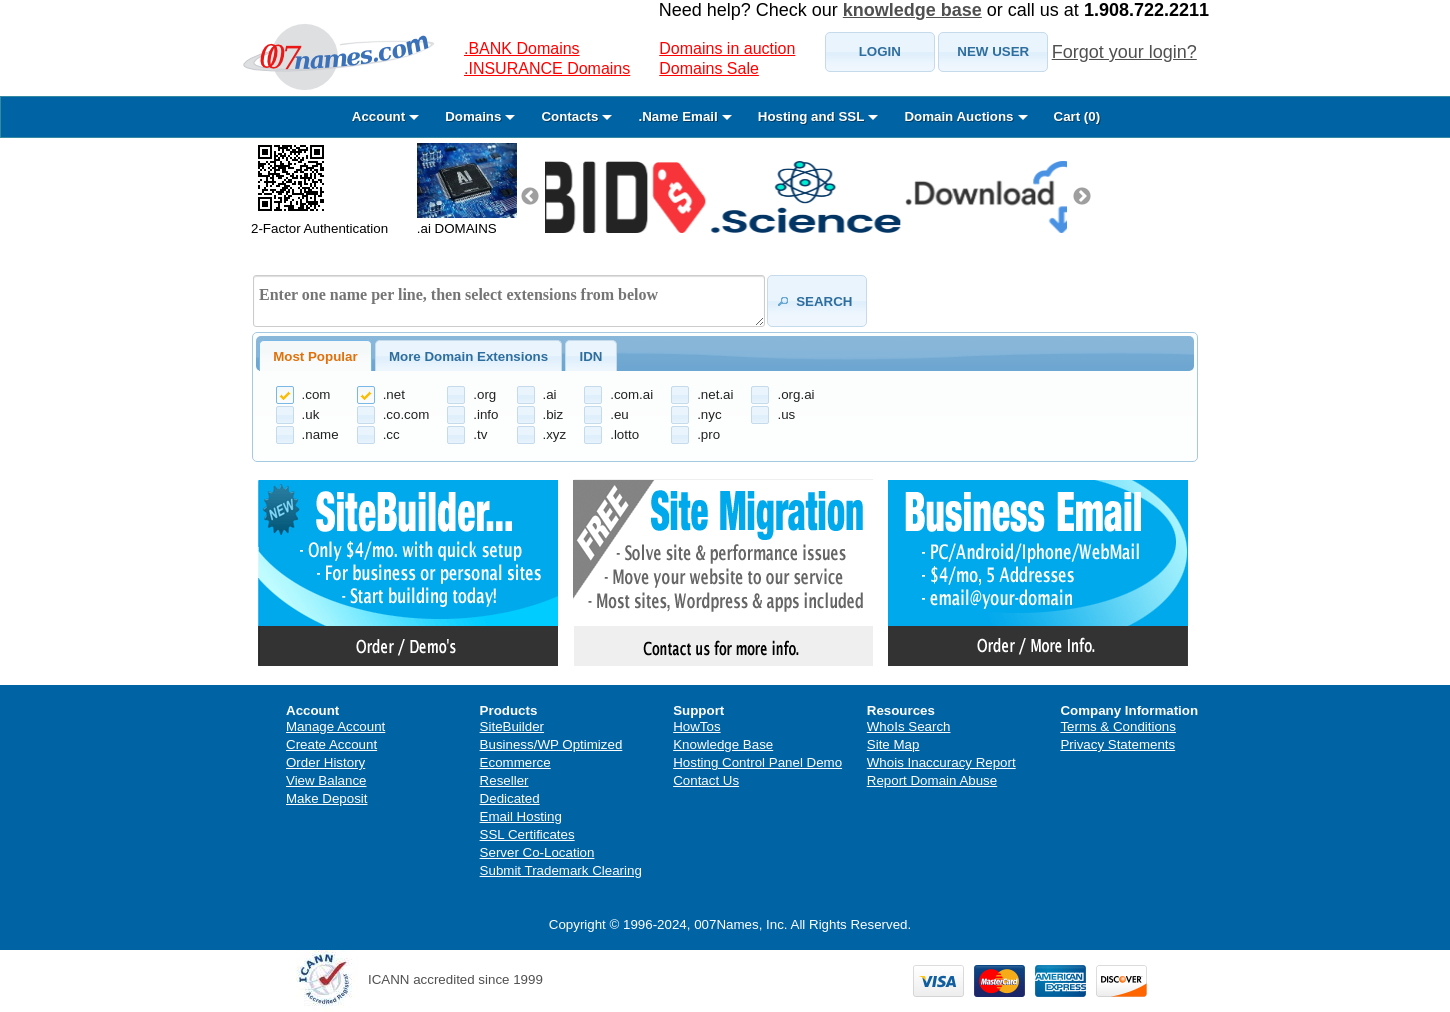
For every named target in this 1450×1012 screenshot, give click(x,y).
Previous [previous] (530, 197)
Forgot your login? (1124, 52)
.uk (311, 414)
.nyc (709, 414)
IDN (590, 356)
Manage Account (335, 726)
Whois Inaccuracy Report (941, 762)
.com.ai (631, 394)
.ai (550, 394)
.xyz (555, 434)
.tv (480, 434)
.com (316, 394)
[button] (880, 52)
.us (786, 414)
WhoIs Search (909, 726)
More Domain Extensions (468, 356)
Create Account (331, 744)
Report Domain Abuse (932, 780)
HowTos (696, 726)
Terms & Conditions (1118, 726)
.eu (619, 414)
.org (484, 394)
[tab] (315, 356)
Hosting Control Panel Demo (757, 762)
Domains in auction (727, 48)
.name (320, 434)
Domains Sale (709, 68)
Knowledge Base (723, 744)
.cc (391, 434)
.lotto (624, 434)
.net (394, 394)
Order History (325, 762)
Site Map (893, 744)
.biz (553, 414)
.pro (708, 434)
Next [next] (1082, 197)
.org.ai (795, 394)
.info (485, 414)
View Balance (326, 780)
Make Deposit (327, 798)
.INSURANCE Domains (547, 68)
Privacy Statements (1117, 744)
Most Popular (315, 356)
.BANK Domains (522, 48)
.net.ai (715, 394)
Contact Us (706, 780)
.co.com (406, 414)
